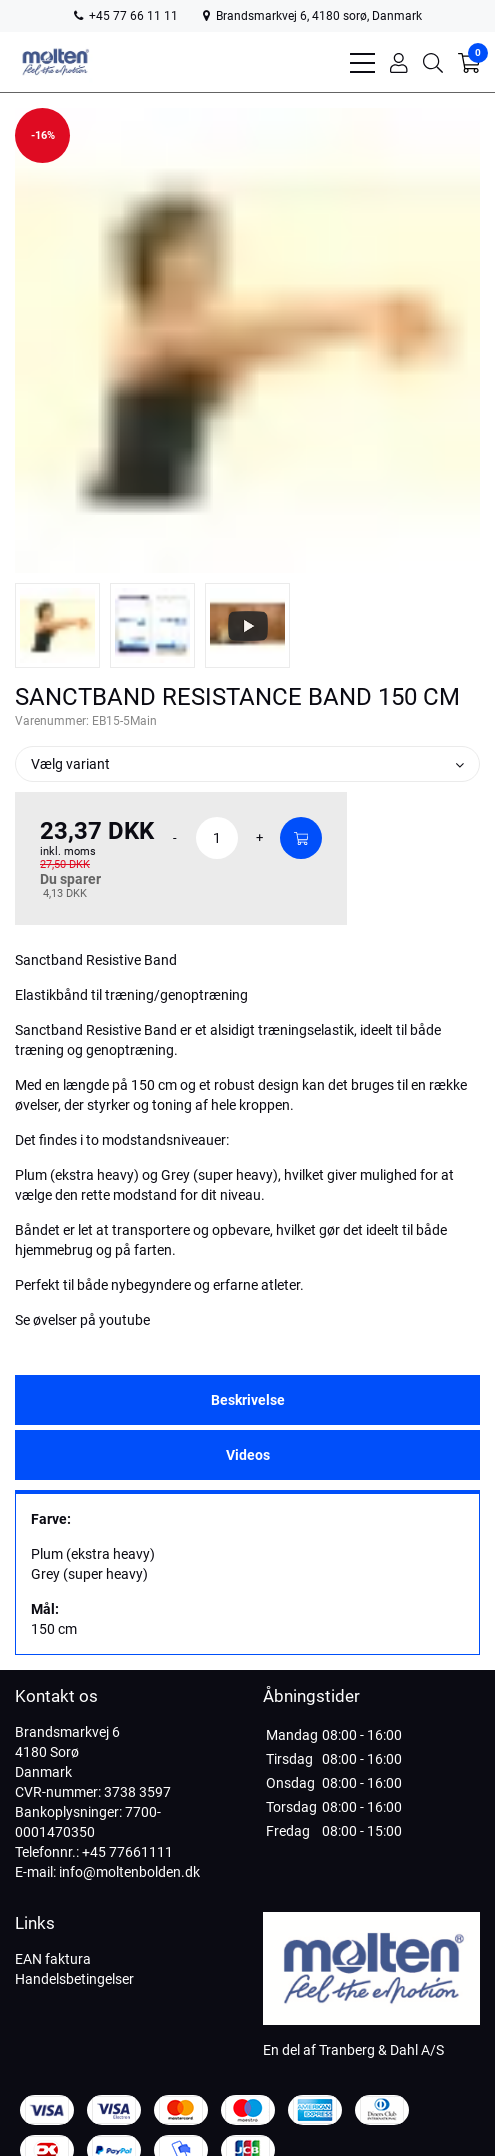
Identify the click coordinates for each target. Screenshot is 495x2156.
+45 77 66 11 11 (126, 16)
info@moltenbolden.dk (129, 1872)
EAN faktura (53, 1959)
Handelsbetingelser (74, 1979)
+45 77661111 (127, 1852)
